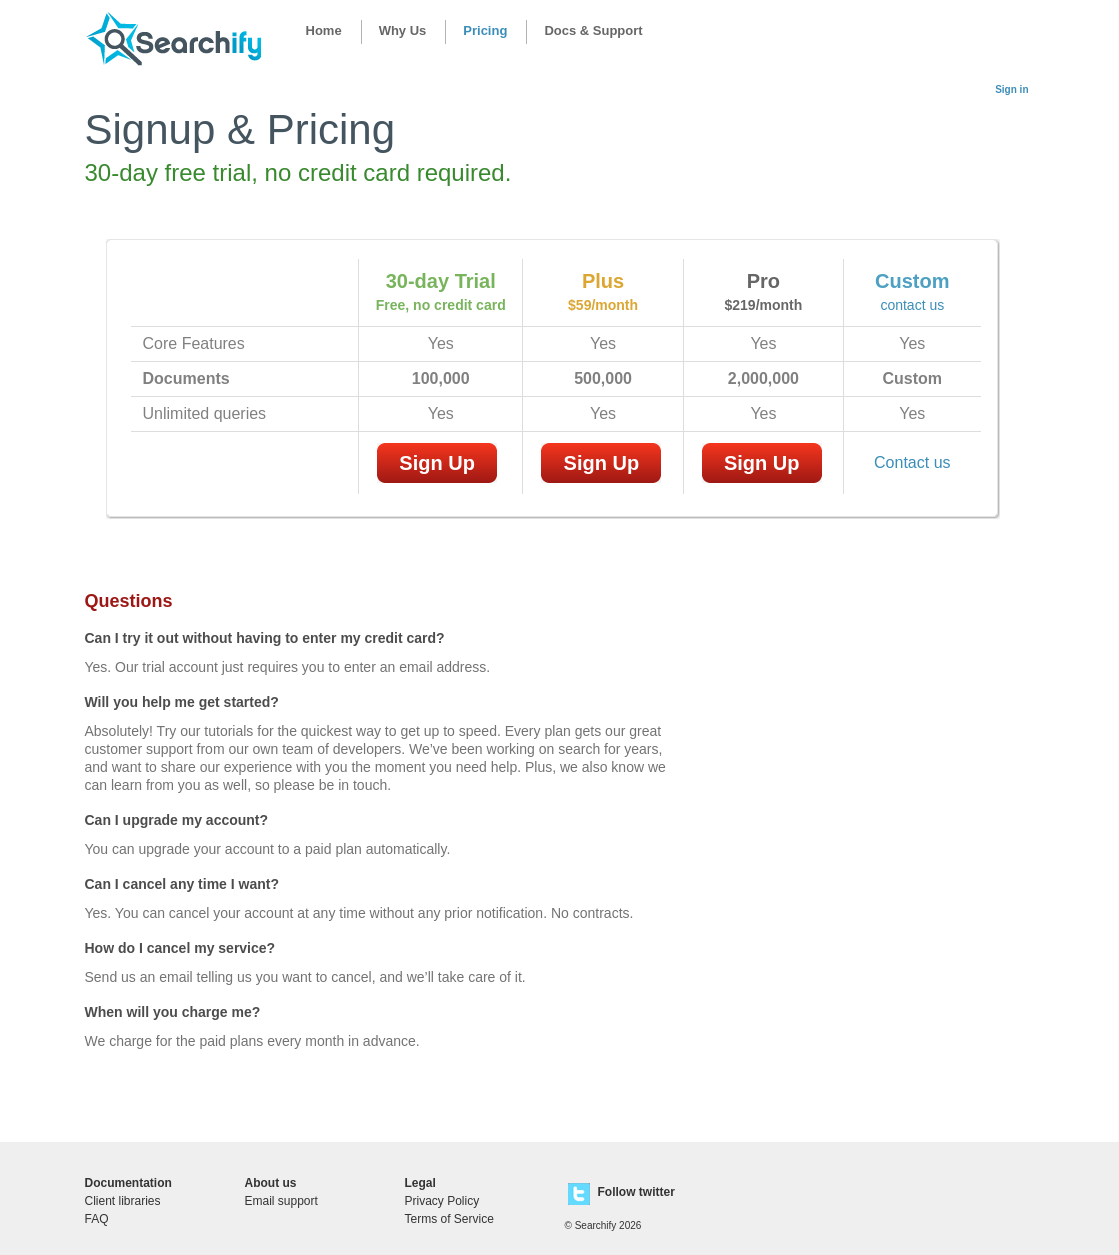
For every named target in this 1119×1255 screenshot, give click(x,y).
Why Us (403, 30)
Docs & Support (593, 30)
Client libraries (123, 1201)
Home (324, 30)
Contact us (912, 462)
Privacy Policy (442, 1201)
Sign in (1011, 89)
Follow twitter (636, 1192)
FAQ (97, 1219)
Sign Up (437, 463)
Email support (281, 1201)
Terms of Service (449, 1219)
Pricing (485, 30)
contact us (912, 305)
